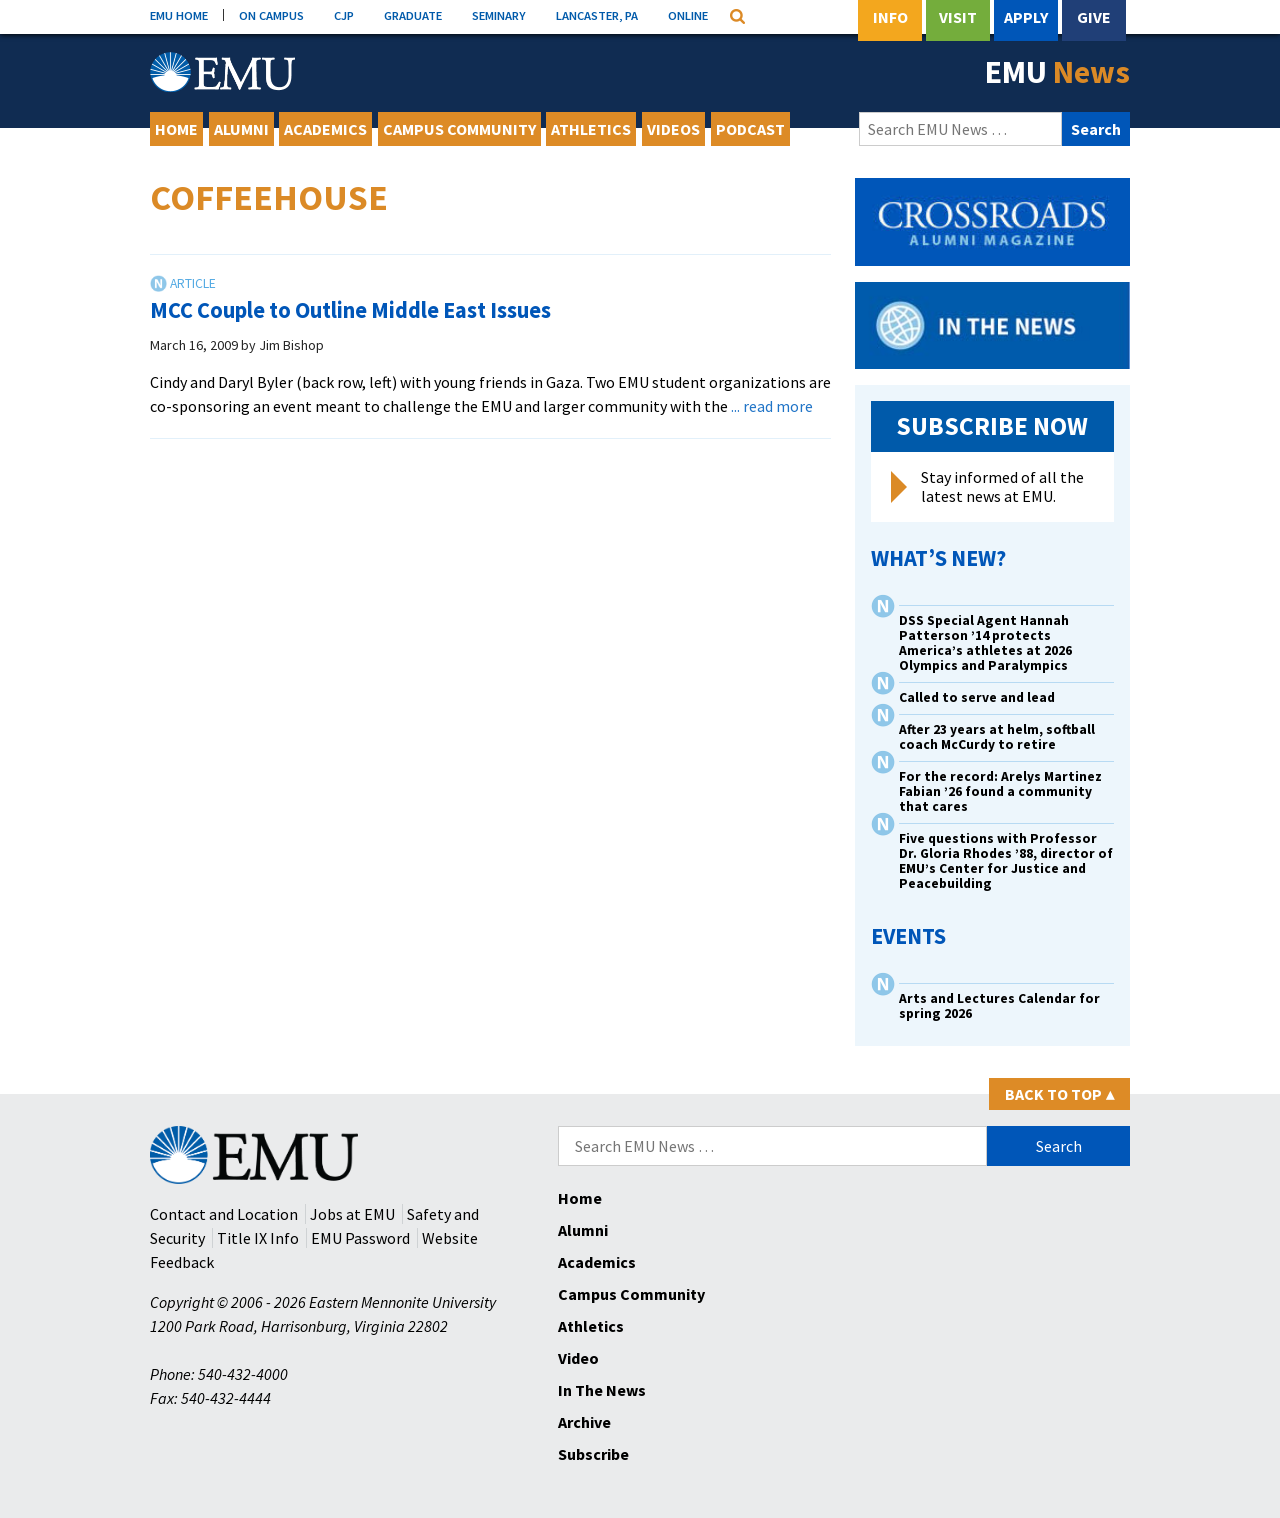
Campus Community (459, 129)
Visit (958, 17)
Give (1094, 17)
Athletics (591, 129)
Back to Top (1059, 1094)
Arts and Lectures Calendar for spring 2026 (999, 1006)
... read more (772, 406)
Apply (1026, 17)
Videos (673, 129)
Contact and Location (224, 1214)
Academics (325, 129)
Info (890, 17)
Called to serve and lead (977, 697)
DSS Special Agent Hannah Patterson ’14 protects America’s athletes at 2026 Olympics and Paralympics (985, 643)
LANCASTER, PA (597, 15)
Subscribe (593, 1454)
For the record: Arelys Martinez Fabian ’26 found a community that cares (1000, 791)
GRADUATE (413, 15)
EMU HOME (179, 15)
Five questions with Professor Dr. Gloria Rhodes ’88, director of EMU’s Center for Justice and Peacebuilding (1006, 861)
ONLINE (688, 15)
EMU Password (360, 1238)
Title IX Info (258, 1238)
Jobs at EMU (352, 1214)
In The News (602, 1390)
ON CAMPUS (271, 15)
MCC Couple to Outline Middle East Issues (350, 310)
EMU (1057, 72)
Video (578, 1358)
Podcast (750, 129)
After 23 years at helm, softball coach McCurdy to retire (997, 737)
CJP (344, 15)
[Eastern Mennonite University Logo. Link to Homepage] (222, 72)
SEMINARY (499, 15)
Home (176, 129)
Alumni (241, 129)
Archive (584, 1422)
